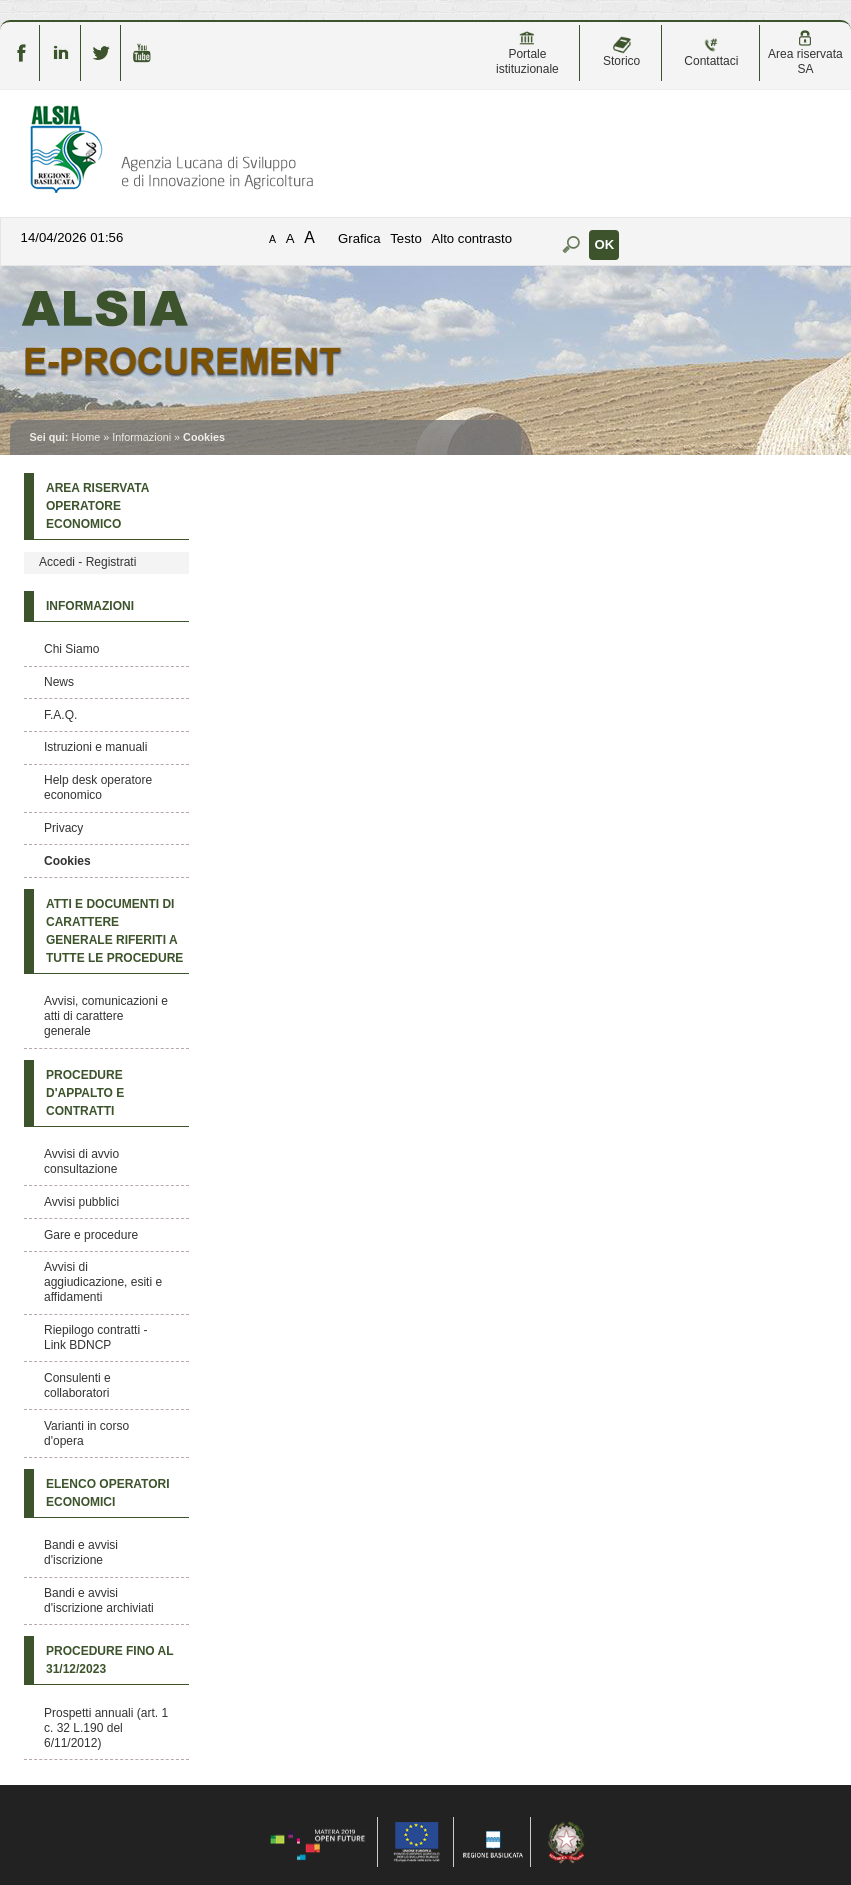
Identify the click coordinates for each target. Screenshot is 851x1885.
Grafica (359, 238)
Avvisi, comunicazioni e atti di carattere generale (106, 1016)
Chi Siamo (71, 649)
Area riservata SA (805, 53)
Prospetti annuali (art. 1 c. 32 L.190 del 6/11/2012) (106, 1728)
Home (85, 437)
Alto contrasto (471, 238)
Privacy (63, 828)
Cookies (67, 861)
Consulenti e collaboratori (77, 1385)
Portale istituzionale (527, 53)
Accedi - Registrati (87, 562)
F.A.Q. (60, 715)
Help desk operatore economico (98, 787)
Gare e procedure (91, 1235)
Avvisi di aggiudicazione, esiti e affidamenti (103, 1282)
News (59, 682)
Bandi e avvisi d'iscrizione (81, 1552)
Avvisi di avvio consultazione (81, 1161)
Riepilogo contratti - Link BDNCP (95, 1337)
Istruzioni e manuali (95, 747)
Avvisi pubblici (81, 1202)
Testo (406, 238)
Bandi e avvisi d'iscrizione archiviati (99, 1600)
